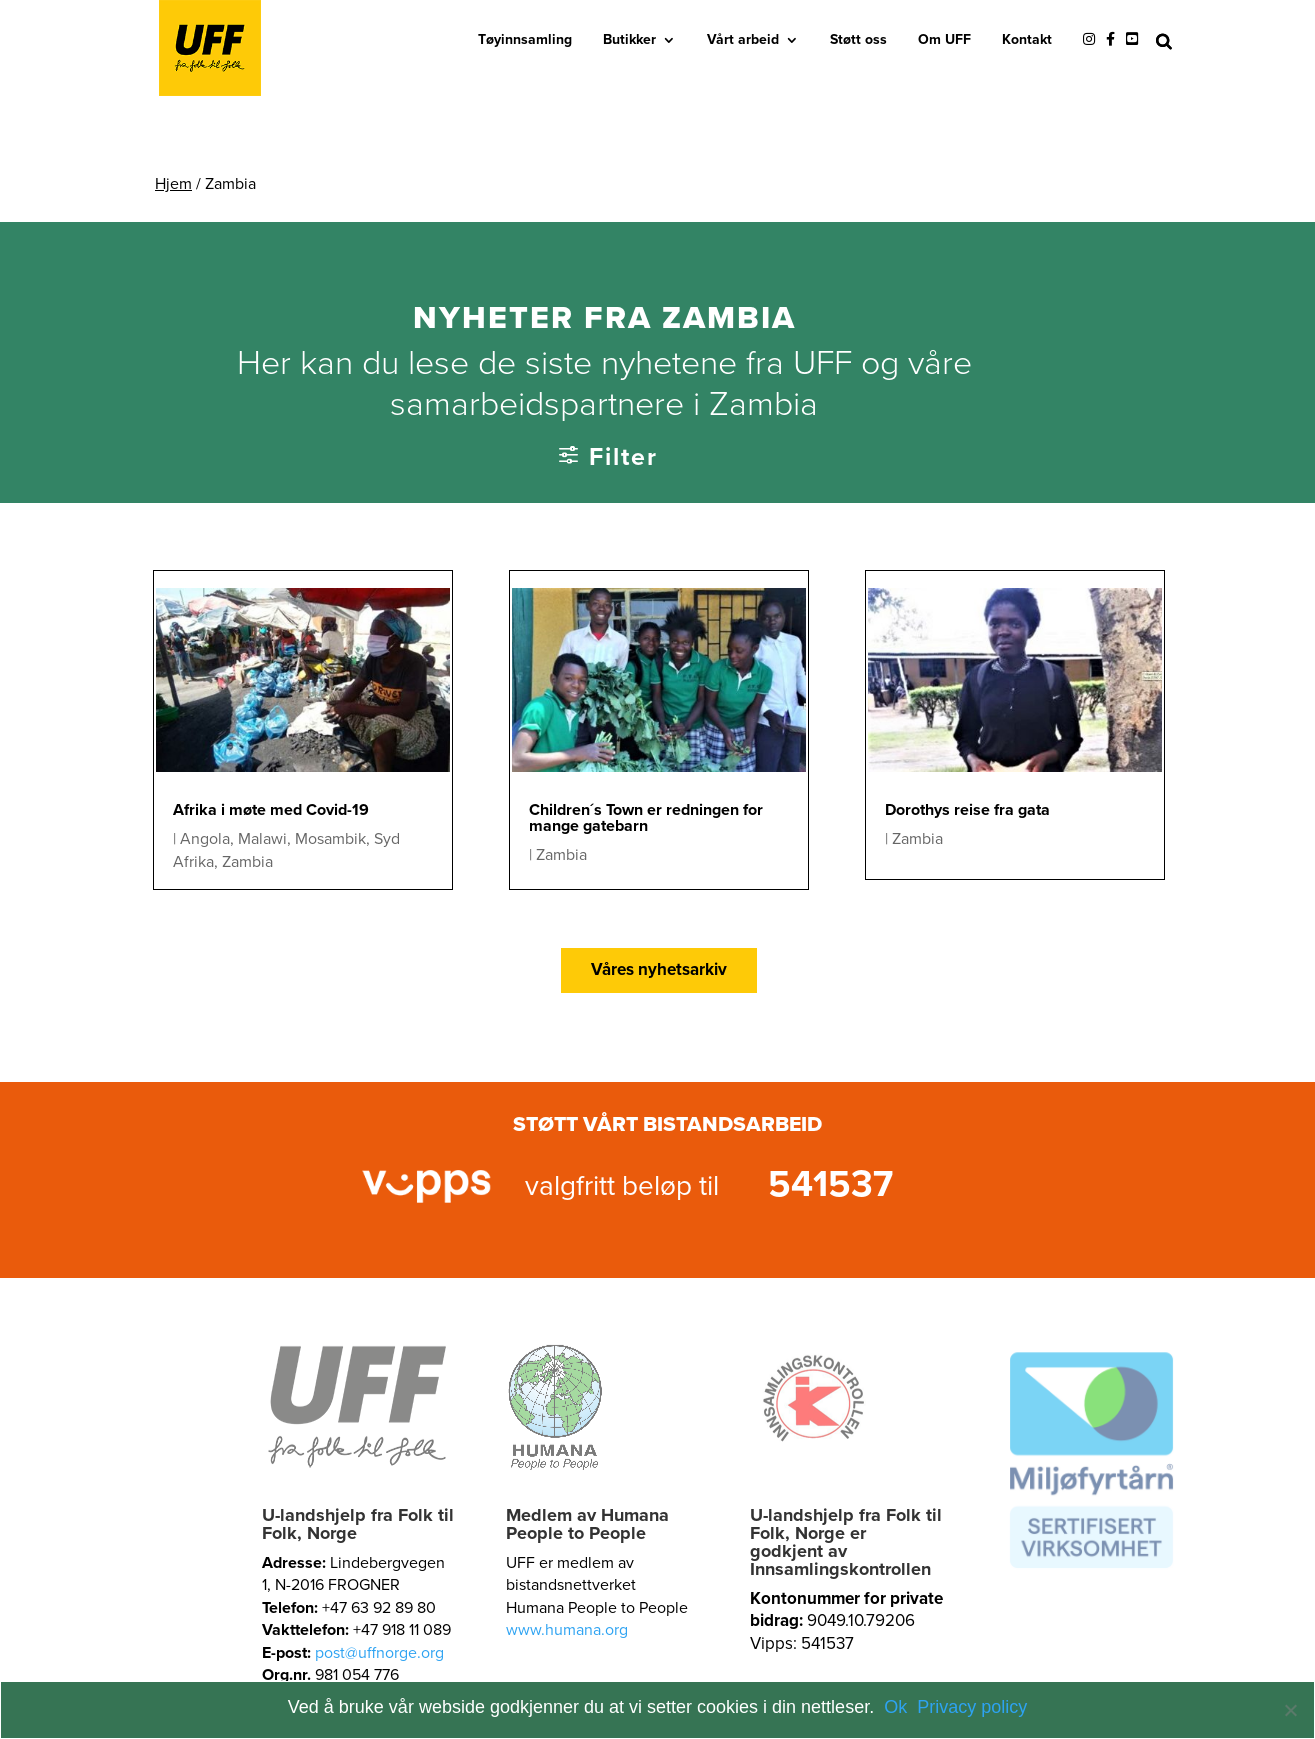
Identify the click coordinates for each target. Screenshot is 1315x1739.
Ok (895, 1707)
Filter (623, 457)
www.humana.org (567, 1630)
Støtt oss (858, 39)
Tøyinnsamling (525, 39)
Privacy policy (972, 1707)
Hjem (173, 184)
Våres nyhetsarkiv (659, 969)
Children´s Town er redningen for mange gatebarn (646, 818)
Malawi (262, 839)
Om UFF (944, 39)
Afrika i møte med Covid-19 (271, 810)
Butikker (629, 39)
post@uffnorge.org (379, 1653)
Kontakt (1027, 39)
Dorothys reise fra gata (967, 810)
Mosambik (330, 839)
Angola (205, 839)
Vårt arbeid (743, 39)
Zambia (247, 862)
